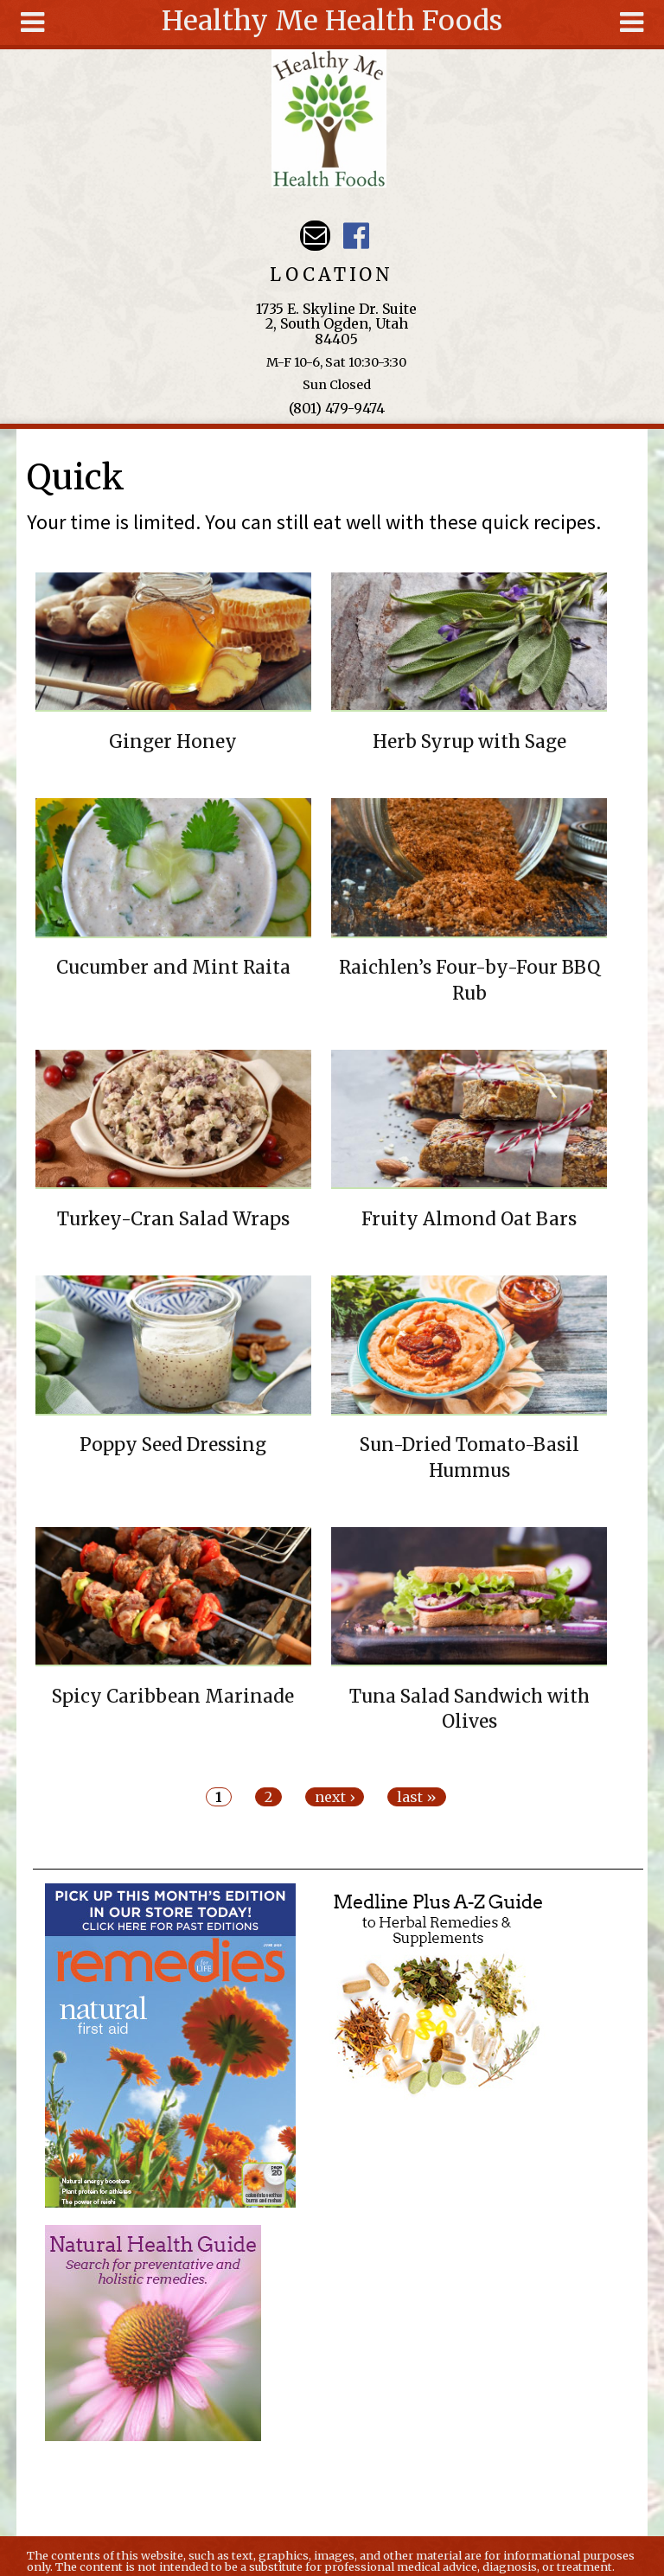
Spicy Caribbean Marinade (173, 1696)
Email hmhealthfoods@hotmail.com (315, 236)
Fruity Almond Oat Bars (469, 1219)
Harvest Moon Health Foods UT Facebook (356, 236)
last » (417, 1797)
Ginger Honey (173, 742)
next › (334, 1797)
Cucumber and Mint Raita (173, 967)
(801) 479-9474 (337, 408)
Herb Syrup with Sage (469, 742)
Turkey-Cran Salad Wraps (173, 1219)
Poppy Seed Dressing (173, 1445)
